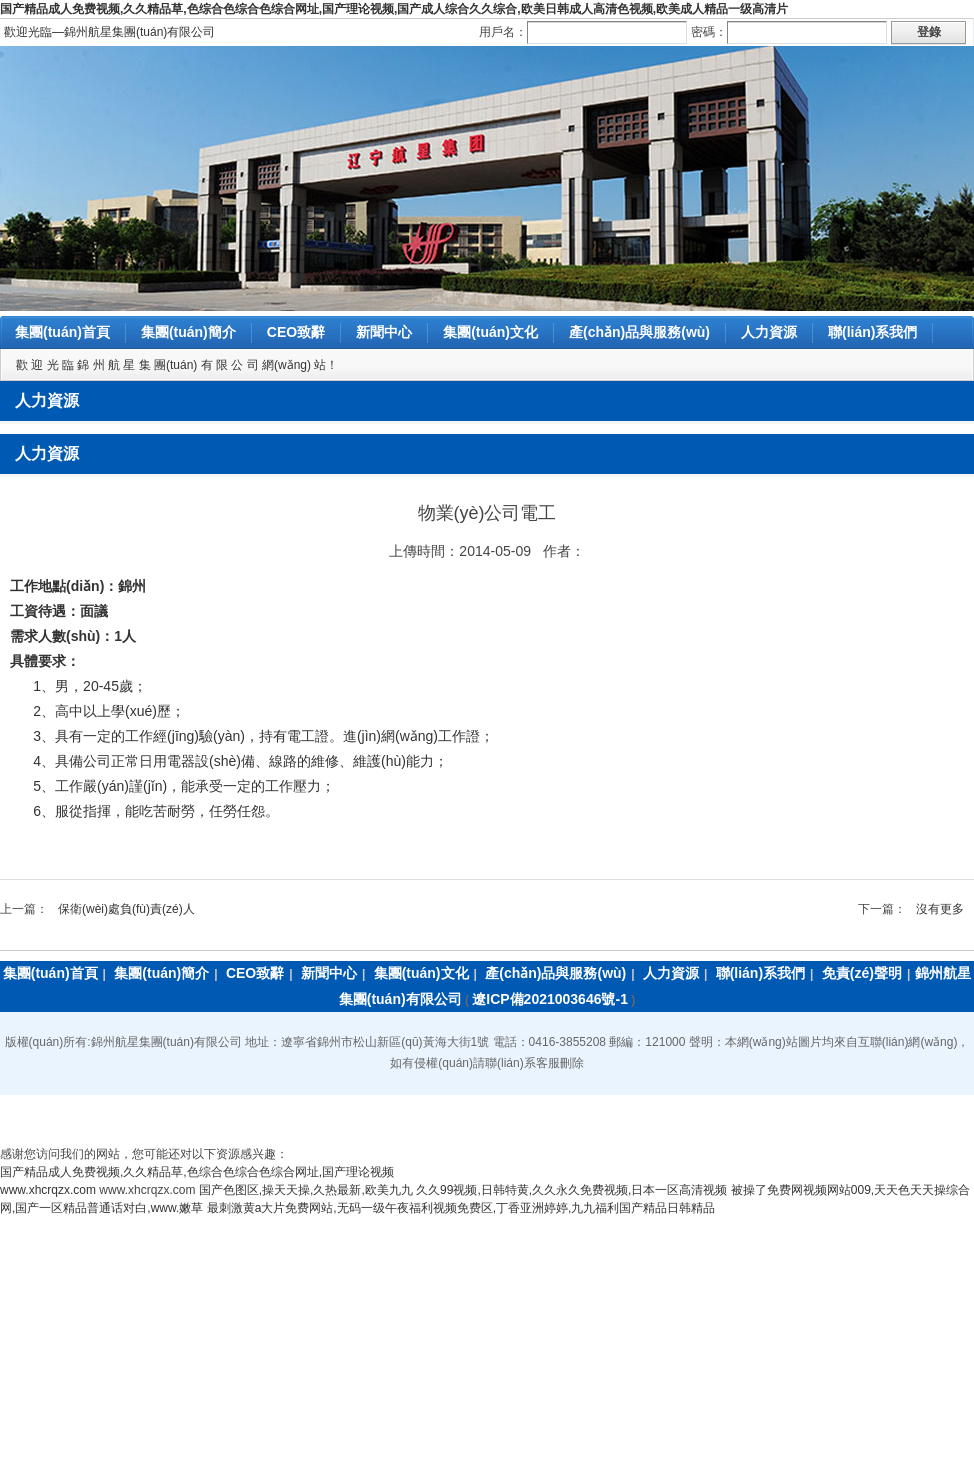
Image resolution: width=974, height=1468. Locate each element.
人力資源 (769, 332)
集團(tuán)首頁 (62, 332)
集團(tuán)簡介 (188, 332)
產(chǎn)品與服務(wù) (639, 332)
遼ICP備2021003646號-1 (550, 999)
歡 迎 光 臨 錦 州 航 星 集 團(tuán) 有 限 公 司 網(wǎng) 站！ (177, 365)
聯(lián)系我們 (872, 332)
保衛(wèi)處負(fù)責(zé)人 (126, 909)
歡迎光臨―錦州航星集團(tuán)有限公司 (109, 32)
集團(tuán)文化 (490, 332)
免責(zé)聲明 (862, 973)
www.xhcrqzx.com (48, 1190)
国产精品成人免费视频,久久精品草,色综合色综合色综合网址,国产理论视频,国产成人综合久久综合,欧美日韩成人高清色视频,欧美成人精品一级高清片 (394, 9)
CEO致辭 (296, 332)
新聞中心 (384, 332)
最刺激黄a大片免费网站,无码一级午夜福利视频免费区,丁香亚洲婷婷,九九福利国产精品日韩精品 (461, 1208)
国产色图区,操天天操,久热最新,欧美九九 (306, 1190)
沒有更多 (940, 909)
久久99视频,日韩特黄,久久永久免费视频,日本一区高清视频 (571, 1190)
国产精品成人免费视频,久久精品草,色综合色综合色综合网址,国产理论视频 (197, 1172)
